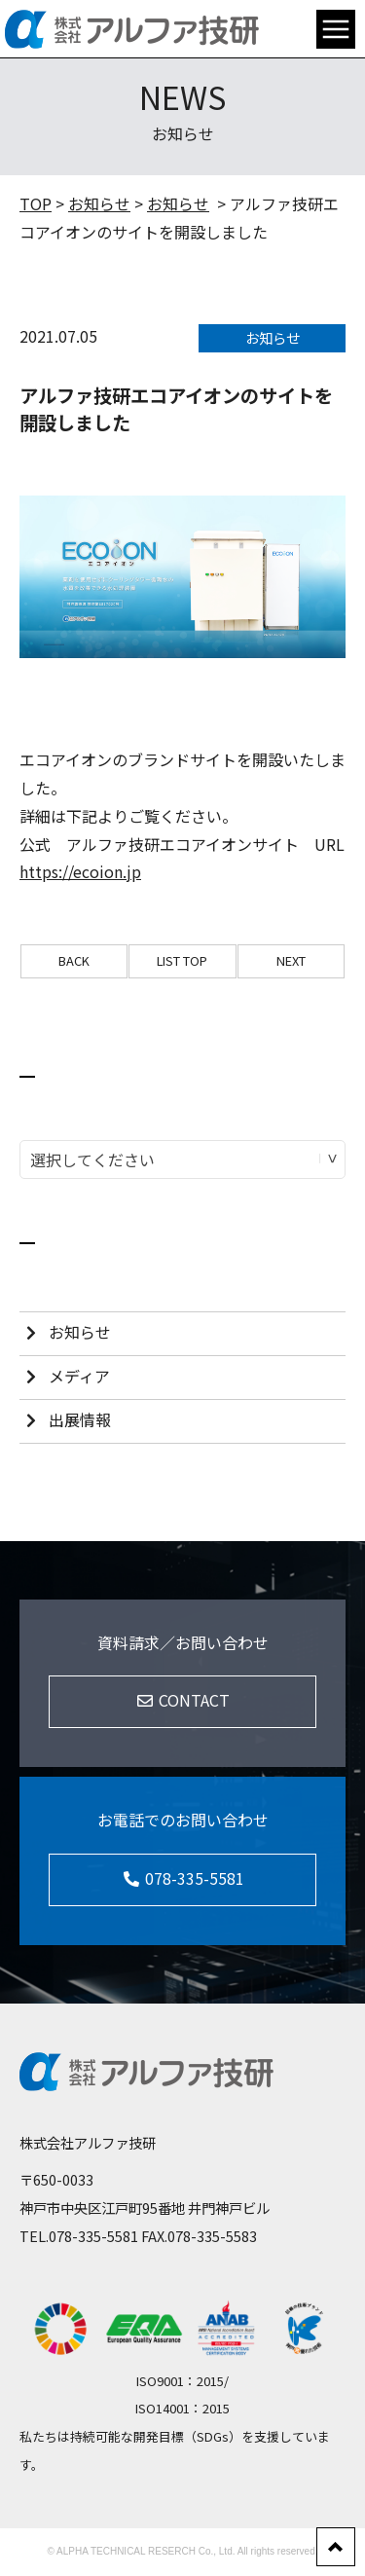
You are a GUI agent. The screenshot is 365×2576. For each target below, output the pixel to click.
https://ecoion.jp (80, 871)
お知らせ (99, 203)
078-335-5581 (93, 2236)
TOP (35, 203)
